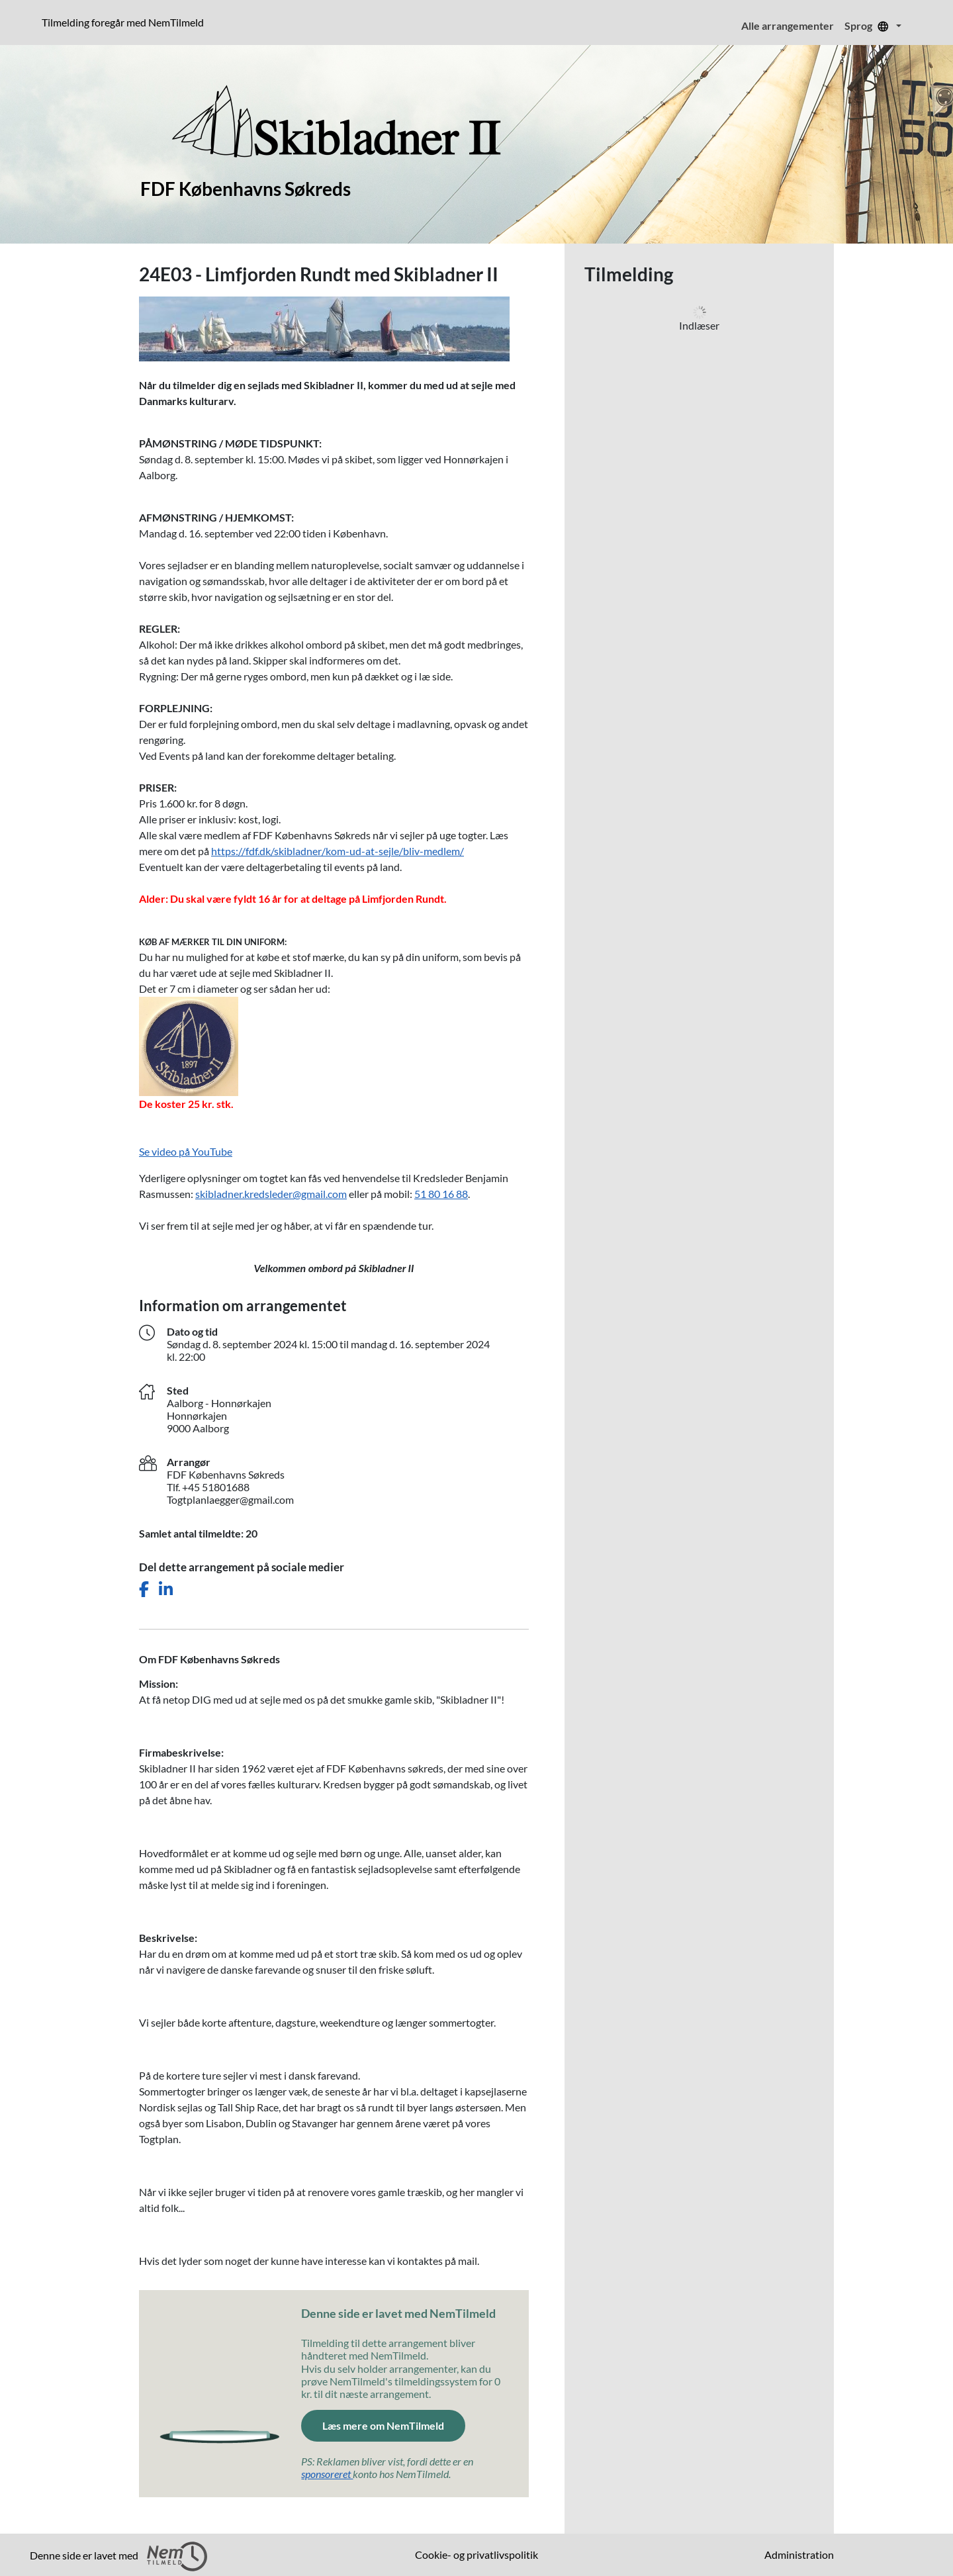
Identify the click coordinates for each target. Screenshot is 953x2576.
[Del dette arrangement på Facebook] (144, 1589)
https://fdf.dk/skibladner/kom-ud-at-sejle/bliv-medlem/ (337, 851)
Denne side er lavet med (118, 2556)
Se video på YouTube (185, 1151)
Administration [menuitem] (799, 2554)
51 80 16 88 (441, 1193)
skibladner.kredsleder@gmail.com (271, 1193)
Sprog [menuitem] (868, 25)
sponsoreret (327, 2473)
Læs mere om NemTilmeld (393, 2424)
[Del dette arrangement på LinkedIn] (166, 1589)
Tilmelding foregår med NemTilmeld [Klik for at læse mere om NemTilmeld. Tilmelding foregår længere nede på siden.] (125, 21)
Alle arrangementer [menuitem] (787, 25)
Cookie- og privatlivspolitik (476, 2554)
